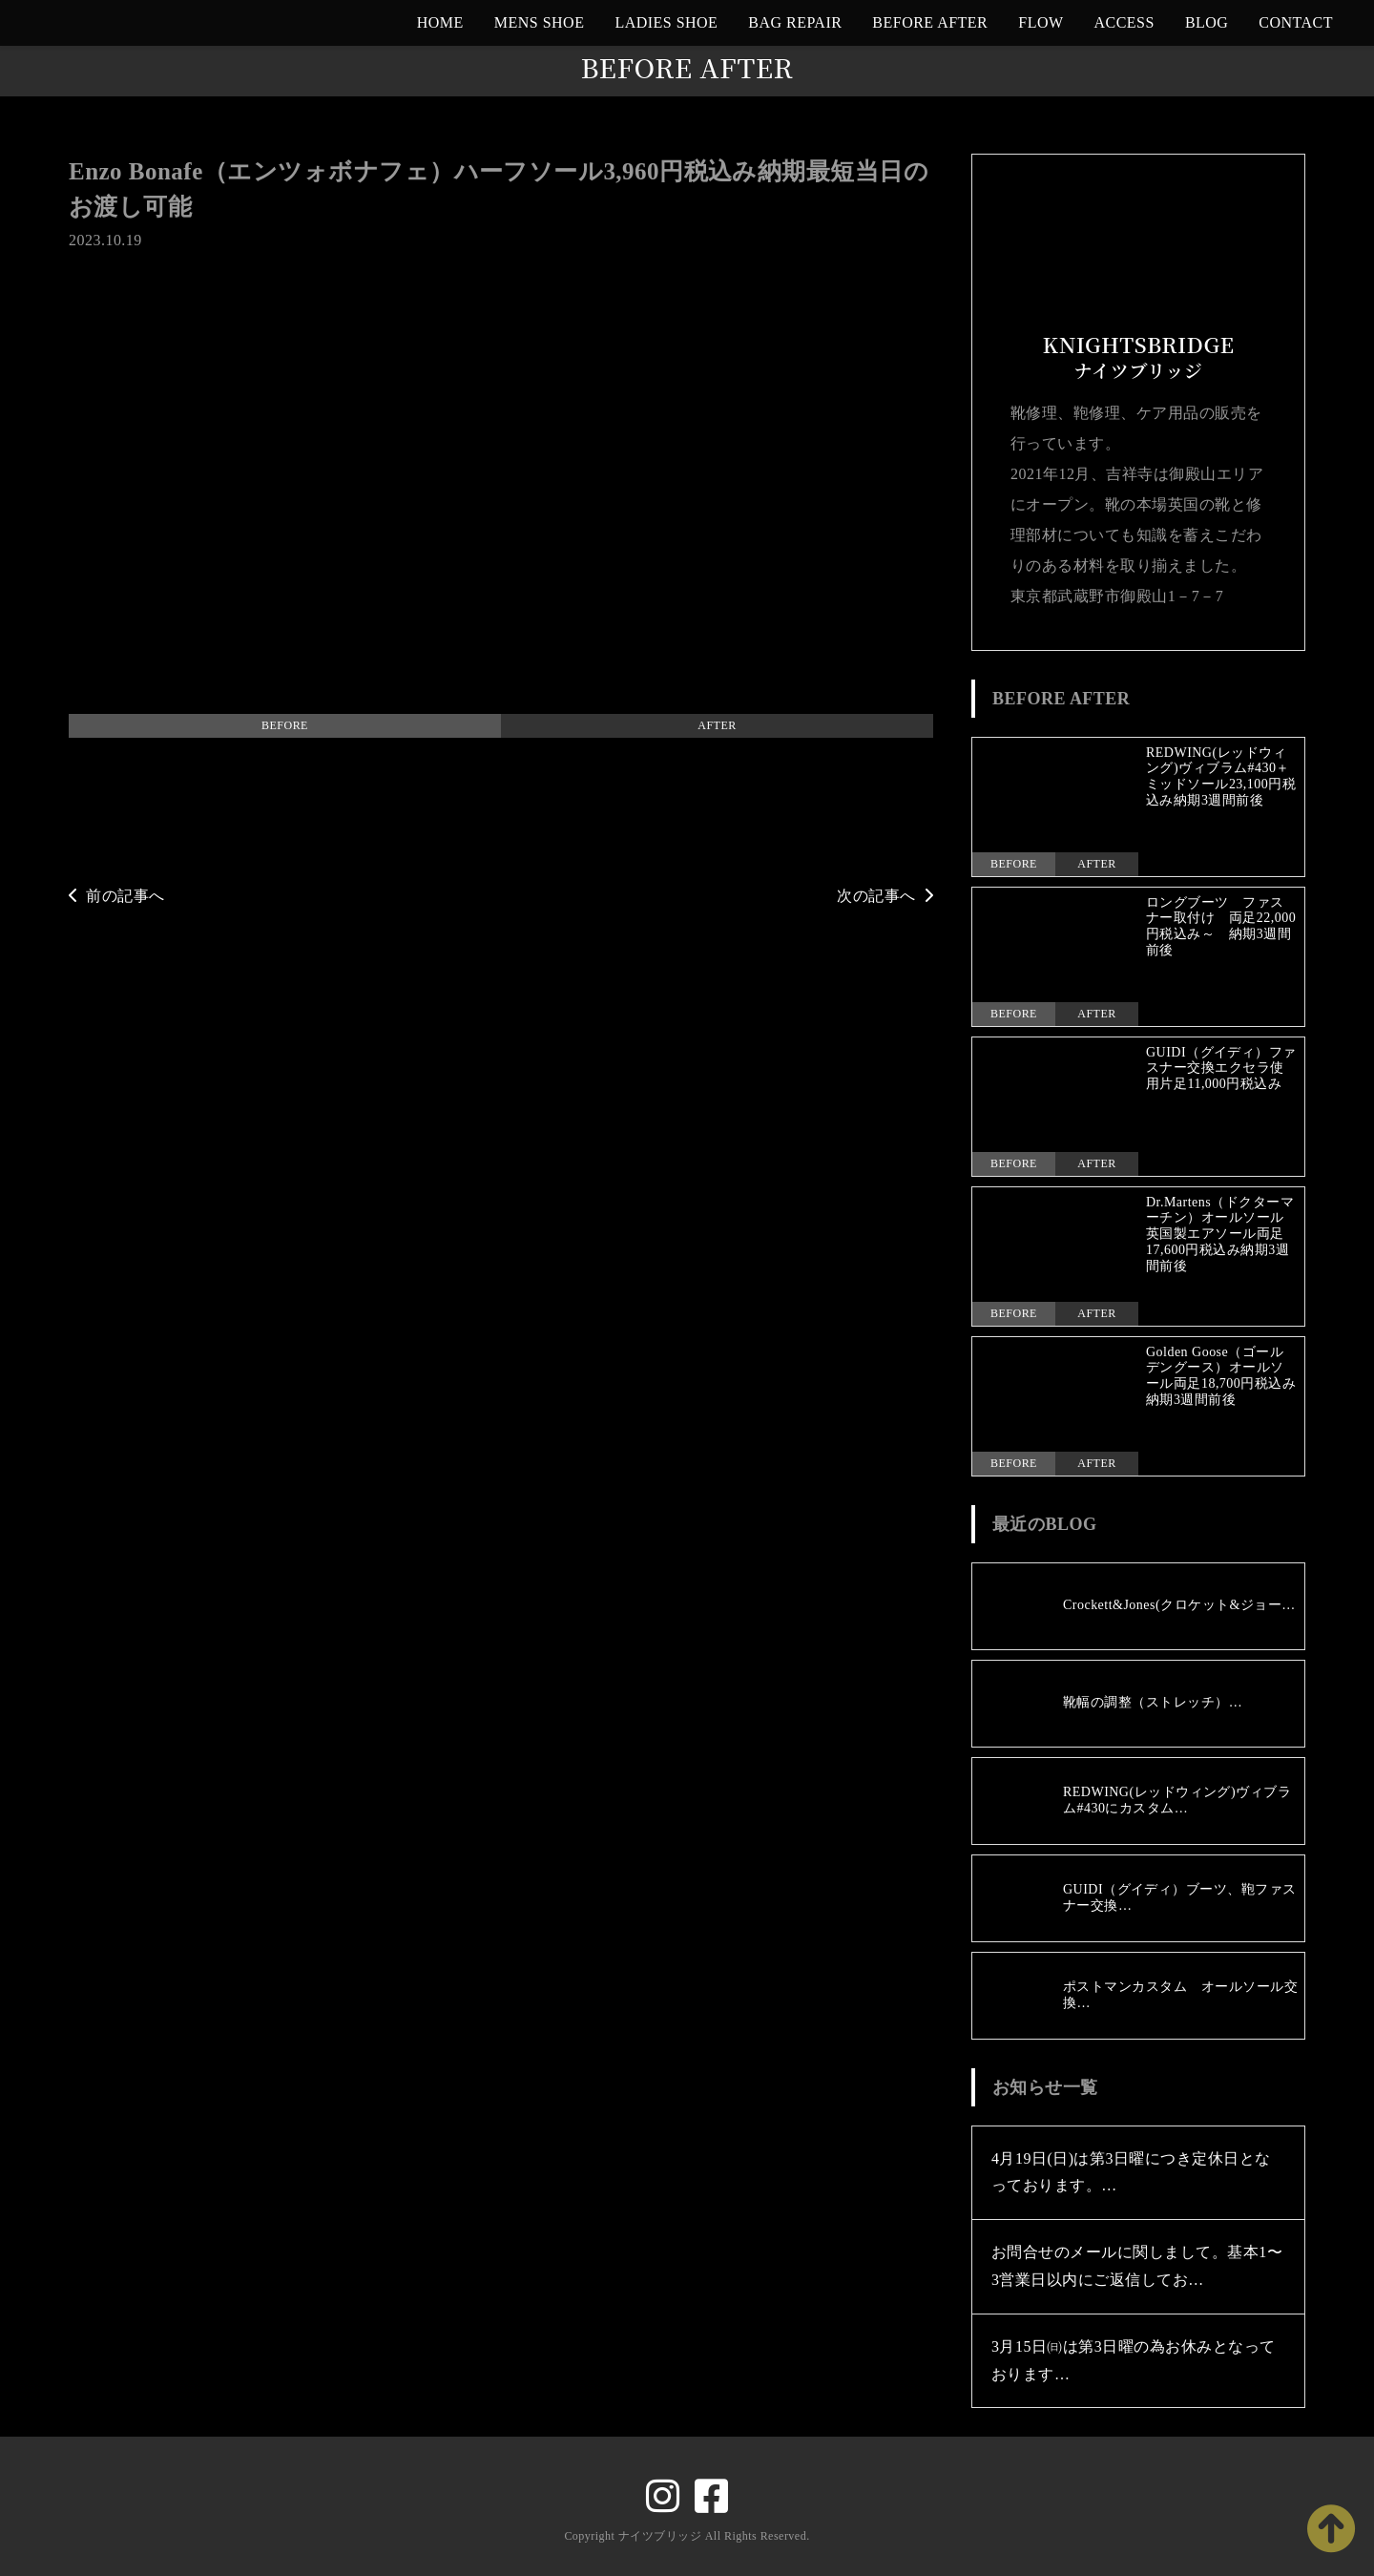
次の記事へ (885, 896)
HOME (440, 22)
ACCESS (1124, 22)
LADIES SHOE (666, 22)
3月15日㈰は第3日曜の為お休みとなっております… (1133, 2360)
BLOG (1206, 22)
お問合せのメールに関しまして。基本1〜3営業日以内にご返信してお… (1136, 2266)
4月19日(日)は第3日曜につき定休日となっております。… (1131, 2172)
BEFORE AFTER (930, 22)
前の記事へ (117, 896)
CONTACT (1296, 22)
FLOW (1040, 22)
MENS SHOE (539, 22)
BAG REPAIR (795, 22)
